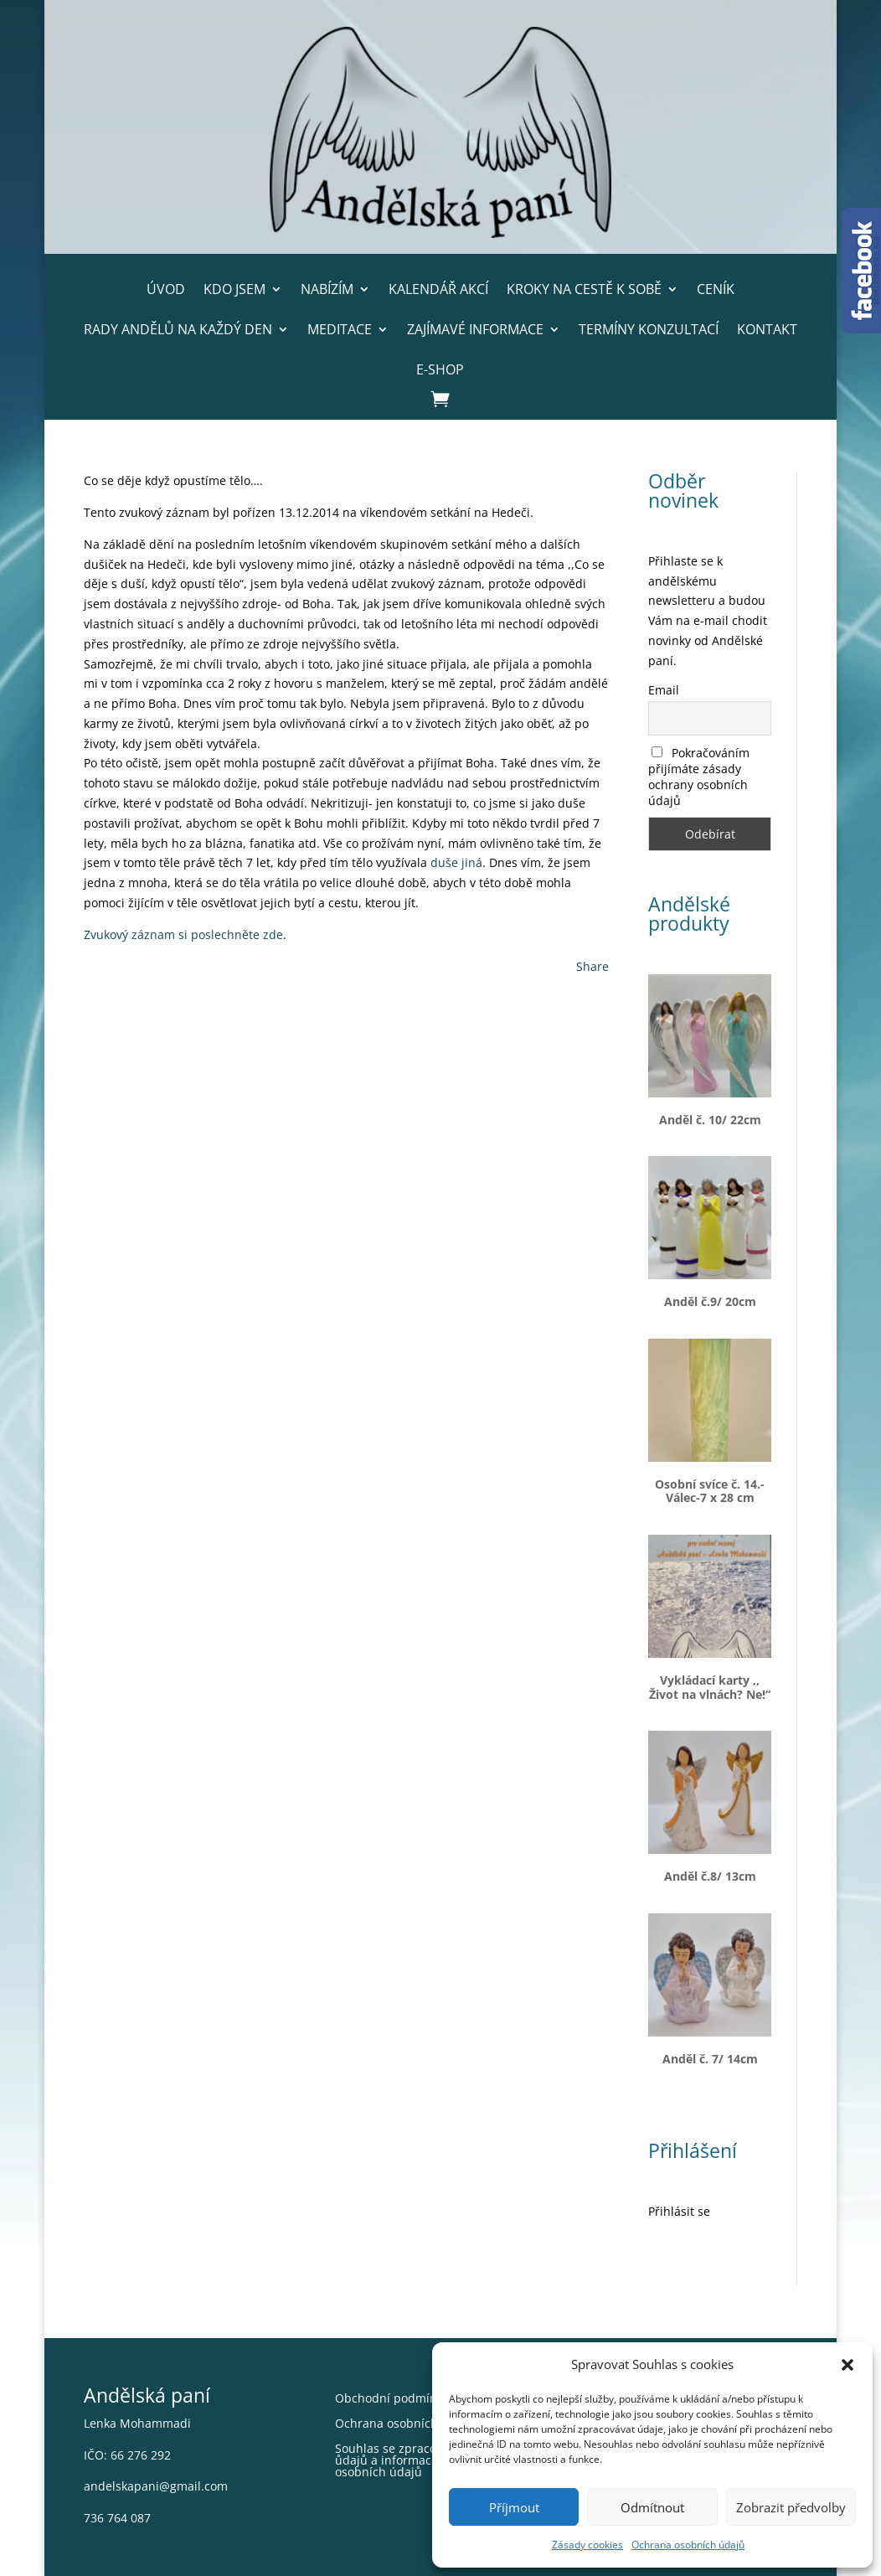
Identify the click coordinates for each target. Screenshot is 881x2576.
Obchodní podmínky (392, 2399)
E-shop (440, 369)
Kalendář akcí (438, 289)
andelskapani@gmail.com (156, 2486)
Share (592, 966)
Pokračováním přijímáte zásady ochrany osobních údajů (699, 776)
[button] (847, 2365)
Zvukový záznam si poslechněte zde (183, 934)
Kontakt (767, 329)
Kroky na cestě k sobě (584, 289)
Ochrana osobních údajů (687, 2544)
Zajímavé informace (475, 329)
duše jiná (456, 862)
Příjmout (514, 2507)
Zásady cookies (587, 2544)
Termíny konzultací (649, 329)
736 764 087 (117, 2518)
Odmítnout (652, 2507)
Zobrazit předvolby (791, 2507)
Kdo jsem (234, 289)
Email (663, 690)
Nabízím (327, 289)
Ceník (715, 289)
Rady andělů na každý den (178, 329)
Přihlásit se (679, 2211)
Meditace (339, 329)
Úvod (166, 289)
